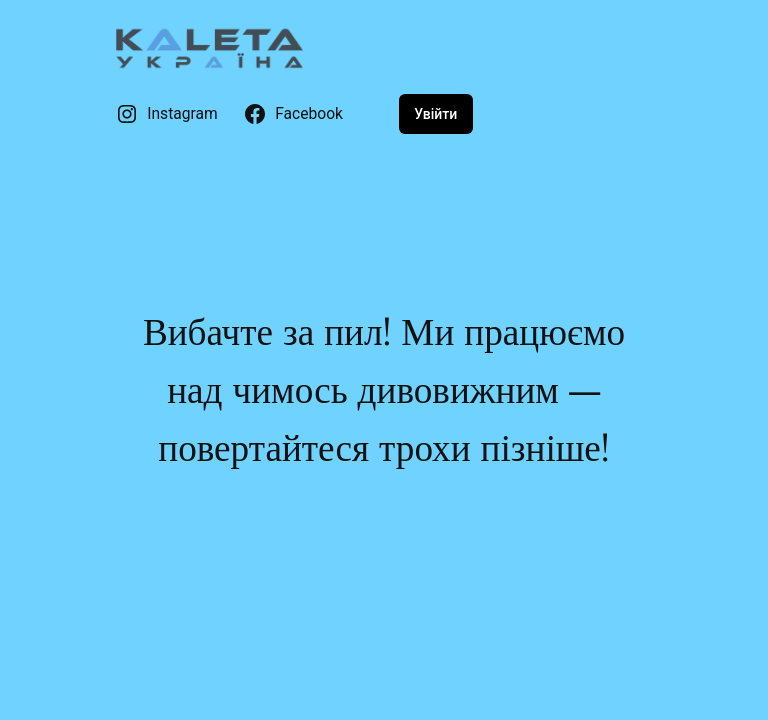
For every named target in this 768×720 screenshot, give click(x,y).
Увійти (435, 114)
